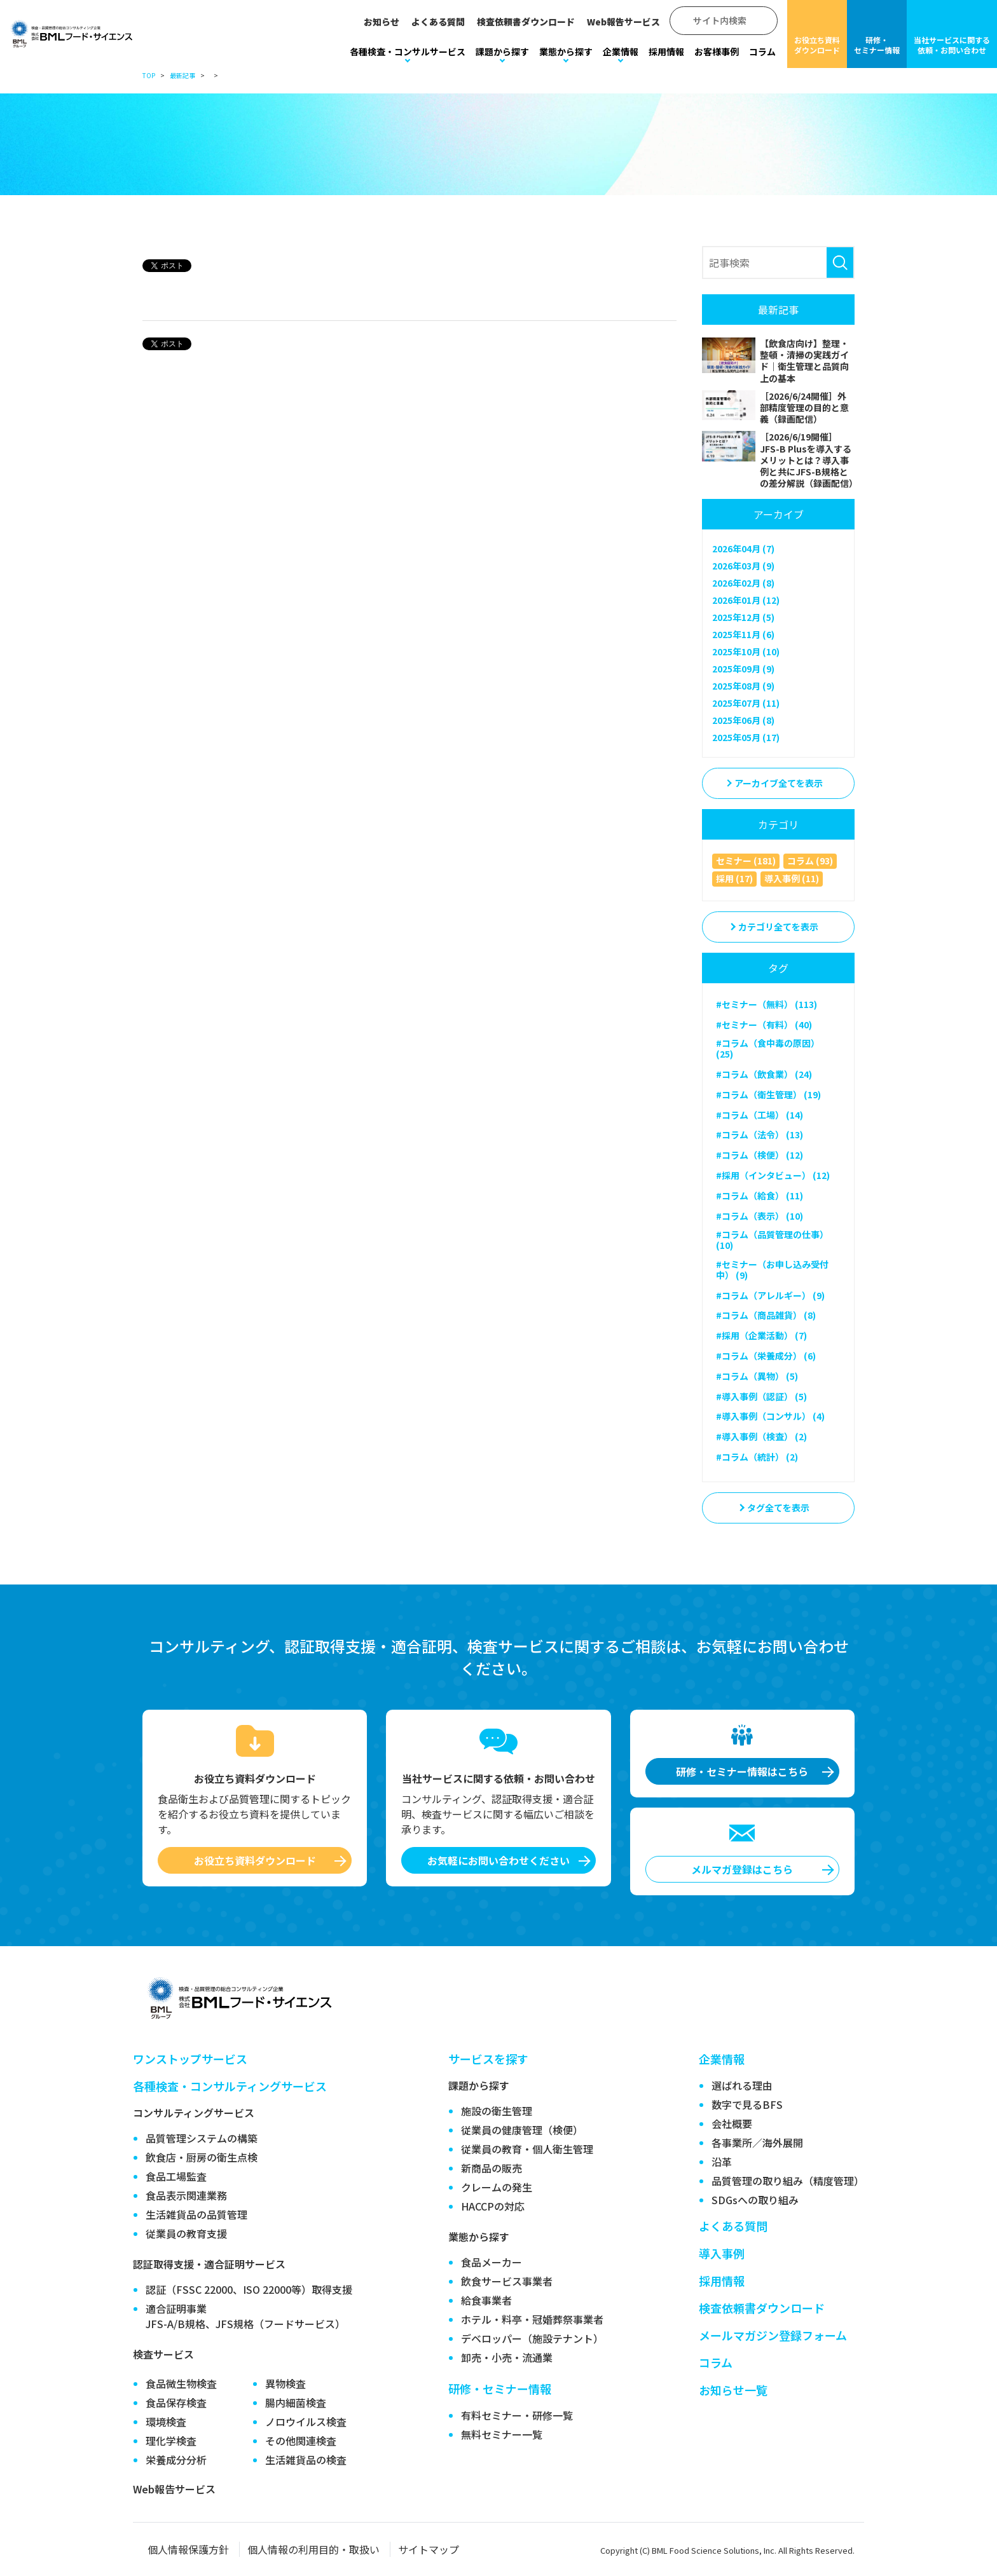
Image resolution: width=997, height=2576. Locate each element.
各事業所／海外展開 (757, 2142)
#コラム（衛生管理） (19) (768, 1094)
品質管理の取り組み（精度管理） (788, 2180)
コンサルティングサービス (193, 2112)
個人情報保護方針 (188, 2549)
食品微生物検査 (181, 2383)
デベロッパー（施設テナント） (532, 2338)
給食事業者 (486, 2300)
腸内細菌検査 (295, 2402)
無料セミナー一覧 (501, 2434)
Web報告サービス (623, 21)
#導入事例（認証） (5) (761, 1396)
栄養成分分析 (176, 2459)
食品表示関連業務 (186, 2195)
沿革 (722, 2161)
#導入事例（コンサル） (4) (770, 1416)
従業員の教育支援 (186, 2233)
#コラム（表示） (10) (759, 1216)
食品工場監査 (176, 2176)
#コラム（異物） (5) (757, 1376)
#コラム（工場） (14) (759, 1114)
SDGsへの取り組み (755, 2199)
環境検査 (166, 2421)
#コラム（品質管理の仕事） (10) (772, 1239)
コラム (762, 51)
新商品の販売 (491, 2168)
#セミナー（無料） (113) (766, 1004)
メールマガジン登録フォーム (773, 2335)
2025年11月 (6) (743, 634)
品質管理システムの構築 (202, 2138)
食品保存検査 (176, 2402)
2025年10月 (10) (746, 651)
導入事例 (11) (791, 878)
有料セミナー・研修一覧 (517, 2415)
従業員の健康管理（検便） (522, 2129)
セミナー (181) (746, 860)
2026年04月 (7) (743, 548)
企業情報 (620, 51)
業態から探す (566, 51)
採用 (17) (734, 878)
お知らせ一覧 (733, 2390)
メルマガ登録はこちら (742, 1869)
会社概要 (732, 2123)
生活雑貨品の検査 (306, 2459)
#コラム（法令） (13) (759, 1134)
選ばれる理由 (742, 2085)
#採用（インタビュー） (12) (773, 1175)
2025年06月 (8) (743, 720)
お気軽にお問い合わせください (498, 1860)
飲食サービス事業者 (507, 2281)
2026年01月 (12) (746, 600)
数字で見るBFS (747, 2104)
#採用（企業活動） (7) (761, 1335)
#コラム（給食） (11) (759, 1195)
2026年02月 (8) (743, 582)
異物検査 (285, 2383)
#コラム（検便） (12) (759, 1154)
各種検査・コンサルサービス (407, 51)
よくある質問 (438, 21)
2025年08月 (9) (743, 685)
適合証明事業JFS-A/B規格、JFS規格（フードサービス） (245, 2316)
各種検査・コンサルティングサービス (230, 2086)
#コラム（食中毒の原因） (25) (768, 1048)
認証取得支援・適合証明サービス (209, 2264)
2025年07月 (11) (746, 703)
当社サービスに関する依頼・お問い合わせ (952, 44)
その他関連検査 (300, 2440)
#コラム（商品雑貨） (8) (766, 1315)
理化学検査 (171, 2440)
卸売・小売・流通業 (507, 2357)
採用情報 (666, 51)
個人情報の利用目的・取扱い (313, 2549)
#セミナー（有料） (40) (764, 1024)
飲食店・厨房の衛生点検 (202, 2157)
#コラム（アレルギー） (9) (770, 1295)
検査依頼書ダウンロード (526, 21)
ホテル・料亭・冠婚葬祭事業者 (532, 2319)
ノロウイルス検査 (306, 2421)
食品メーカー (491, 2262)
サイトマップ (428, 2549)
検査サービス (163, 2354)
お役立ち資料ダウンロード (817, 44)
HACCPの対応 (493, 2206)
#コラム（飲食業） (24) (764, 1074)
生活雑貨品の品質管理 (196, 2214)
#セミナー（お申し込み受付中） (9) (772, 1269)
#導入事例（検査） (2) (761, 1436)
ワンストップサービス (190, 2058)
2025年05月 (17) (746, 737)
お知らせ (381, 21)
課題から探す (502, 51)
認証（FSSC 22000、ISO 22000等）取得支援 (249, 2289)
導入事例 (722, 2253)
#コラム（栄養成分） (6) (766, 1355)
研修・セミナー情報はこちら (742, 1771)
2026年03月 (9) (743, 565)
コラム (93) (810, 860)
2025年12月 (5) (743, 617)
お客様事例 (716, 51)
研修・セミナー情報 (877, 44)
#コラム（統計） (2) (757, 1456)
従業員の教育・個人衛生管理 (527, 2149)
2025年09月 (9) (743, 668)
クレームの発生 (496, 2187)
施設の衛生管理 (496, 2110)
